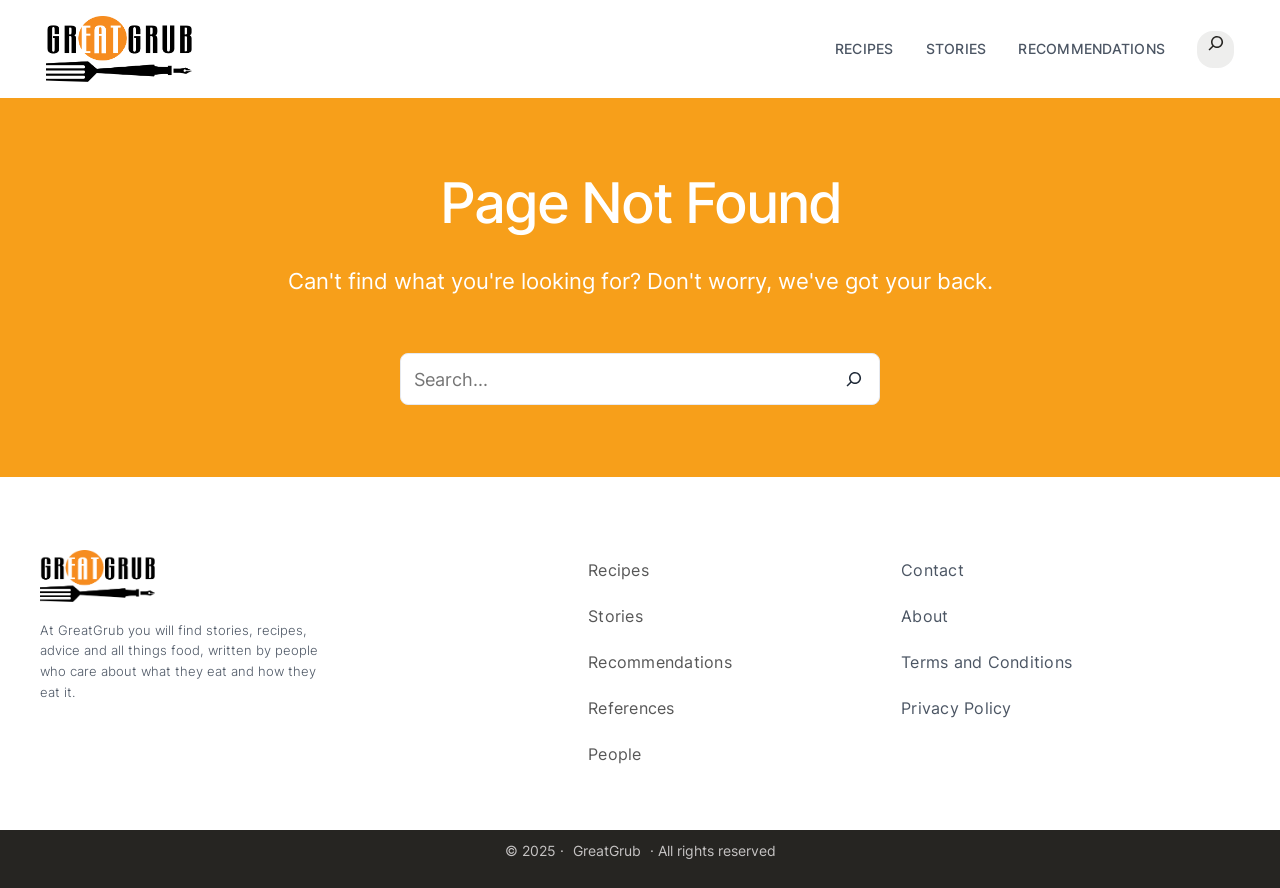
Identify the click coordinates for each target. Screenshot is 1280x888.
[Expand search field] (1215, 49)
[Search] (854, 379)
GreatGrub (607, 850)
